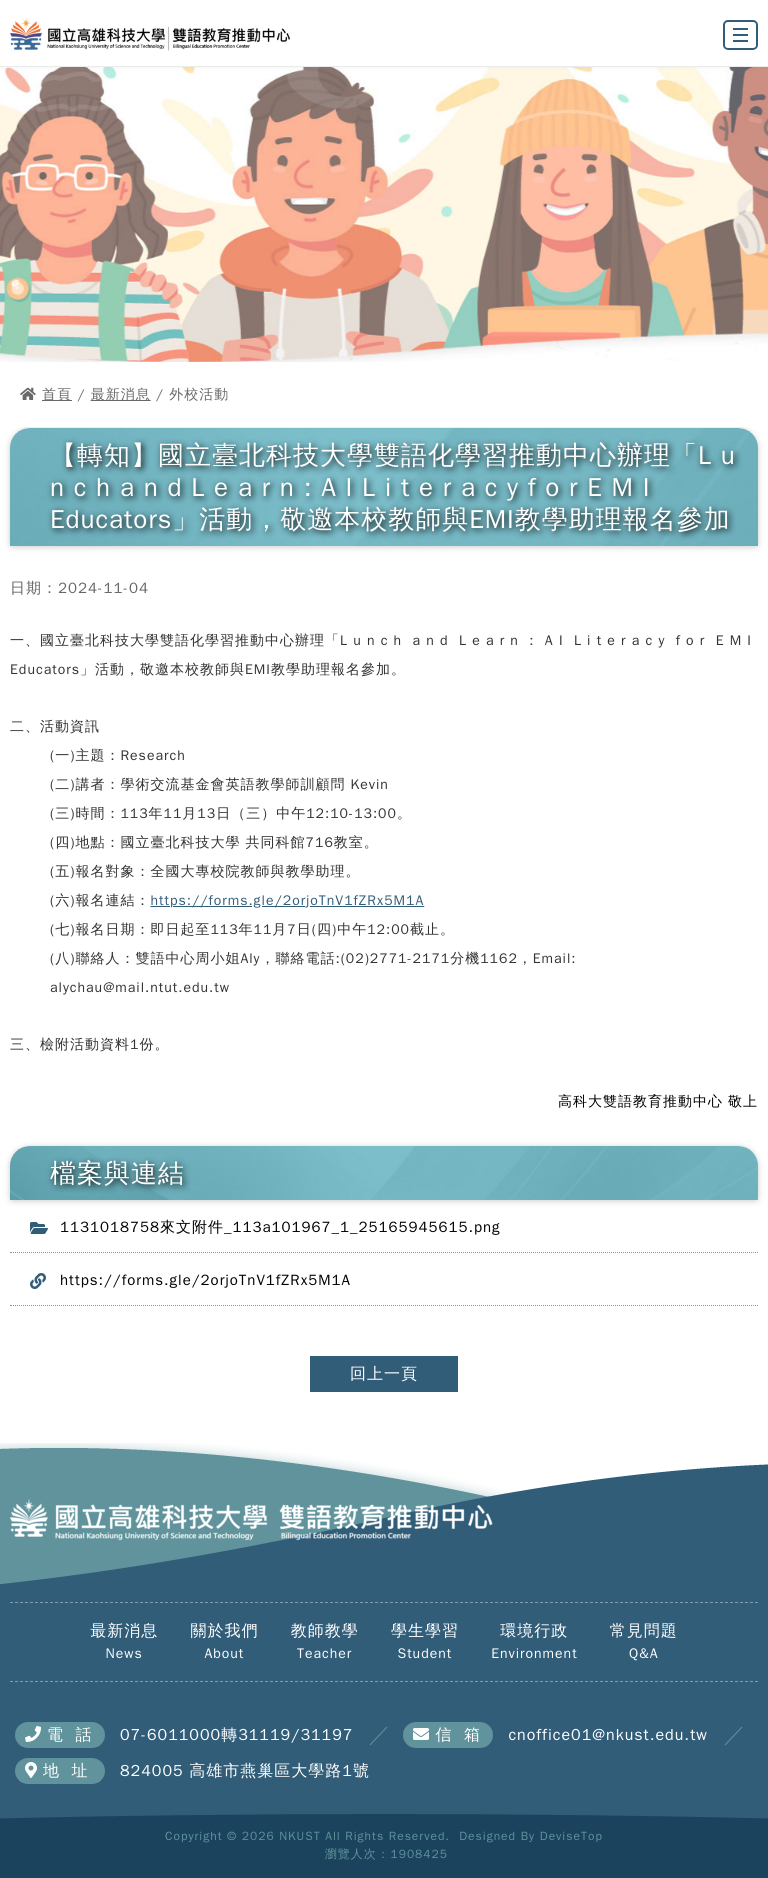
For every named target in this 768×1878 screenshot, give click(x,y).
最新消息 (121, 394)
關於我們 (224, 1642)
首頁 (57, 394)
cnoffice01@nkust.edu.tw (607, 1735)
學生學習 (425, 1642)
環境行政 (534, 1642)
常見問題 (644, 1642)
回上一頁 (384, 1374)
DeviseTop (571, 1836)
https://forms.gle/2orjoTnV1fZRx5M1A (287, 900)
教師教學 (325, 1642)
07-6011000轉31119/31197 (236, 1735)
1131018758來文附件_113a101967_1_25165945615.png (280, 1227)
